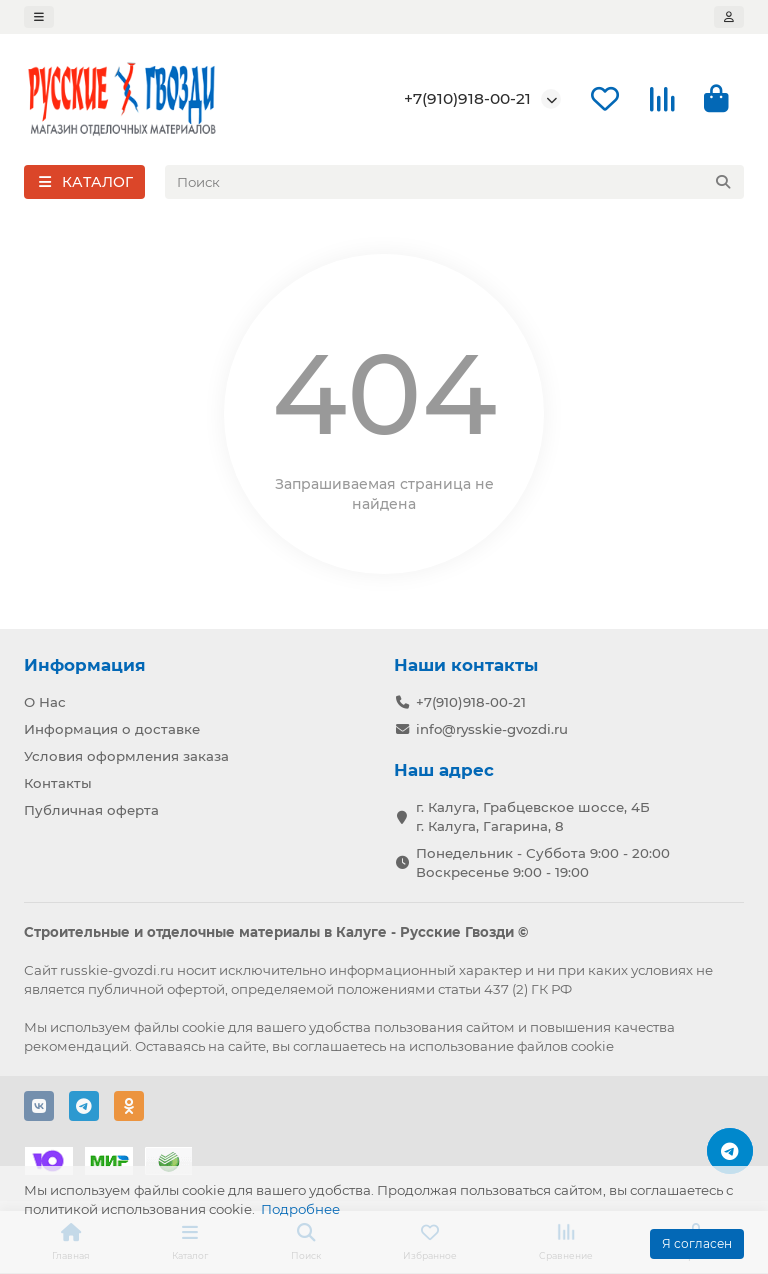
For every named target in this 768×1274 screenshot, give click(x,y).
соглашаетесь (339, 1046)
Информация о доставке (112, 729)
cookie (203, 1027)
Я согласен (697, 1243)
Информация (85, 665)
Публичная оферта (91, 810)
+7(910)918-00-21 (467, 98)
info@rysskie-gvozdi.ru (492, 729)
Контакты (58, 783)
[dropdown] (39, 17)
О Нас (45, 702)
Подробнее (300, 1209)
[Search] (455, 182)
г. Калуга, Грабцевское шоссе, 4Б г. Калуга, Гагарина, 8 (533, 816)
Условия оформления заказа (126, 756)
